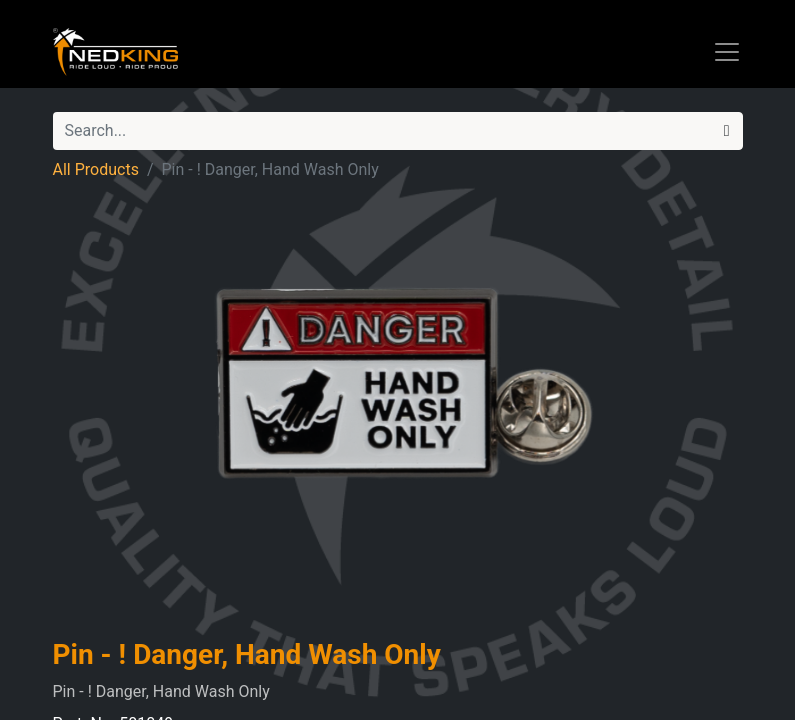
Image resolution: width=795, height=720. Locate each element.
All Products (96, 169)
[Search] (727, 131)
